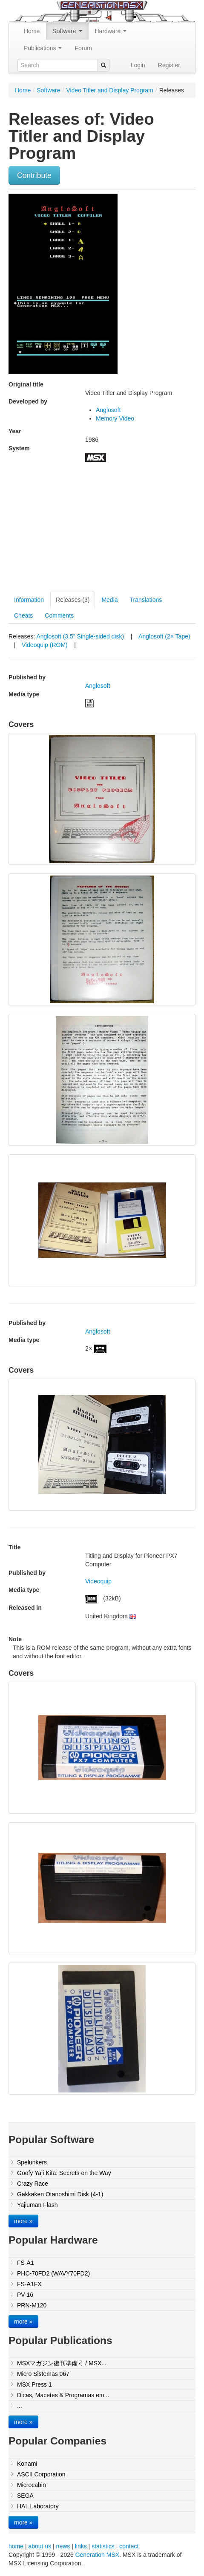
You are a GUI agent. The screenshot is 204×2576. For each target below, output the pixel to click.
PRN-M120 (31, 2305)
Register (169, 65)
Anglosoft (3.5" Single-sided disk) (81, 636)
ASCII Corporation (41, 2474)
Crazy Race (32, 2183)
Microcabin (31, 2485)
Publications (43, 48)
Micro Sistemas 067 (43, 2373)
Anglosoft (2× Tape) (164, 636)
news (63, 2546)
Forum (83, 48)
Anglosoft (108, 409)
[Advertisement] (80, 530)
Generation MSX (97, 2554)
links (81, 2546)
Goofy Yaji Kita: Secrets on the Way (64, 2173)
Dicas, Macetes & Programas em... (63, 2395)
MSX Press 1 (34, 2384)
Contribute (34, 175)
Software (67, 31)
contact (128, 2546)
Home (32, 31)
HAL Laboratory (38, 2506)
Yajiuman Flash (37, 2204)
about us (39, 2546)
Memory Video (115, 418)
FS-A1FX (29, 2284)
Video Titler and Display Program (109, 90)
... (19, 2405)
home (16, 2546)
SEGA (25, 2495)
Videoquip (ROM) (45, 644)
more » (23, 2221)
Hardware (111, 31)
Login (138, 65)
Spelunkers (32, 2162)
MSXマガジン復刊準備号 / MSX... (61, 2363)
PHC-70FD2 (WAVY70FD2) (53, 2273)
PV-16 (25, 2294)
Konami (27, 2463)
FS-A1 (25, 2262)
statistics (103, 2546)
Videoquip (98, 1581)
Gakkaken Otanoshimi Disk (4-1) (60, 2194)
